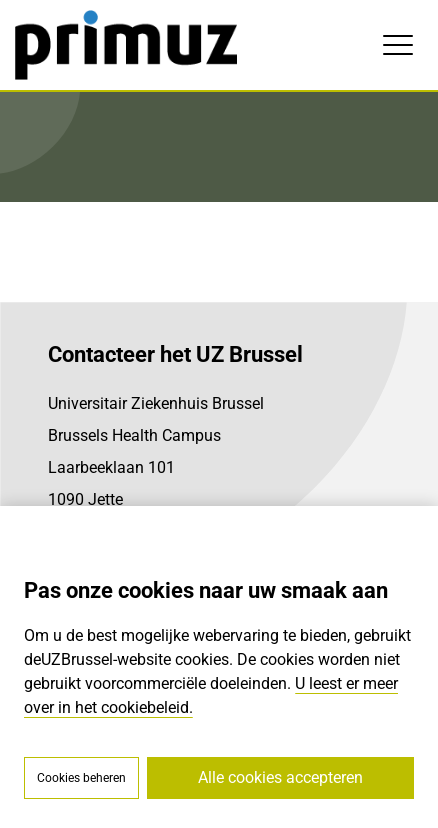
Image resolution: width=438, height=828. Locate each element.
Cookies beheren (81, 778)
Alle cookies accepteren (280, 777)
